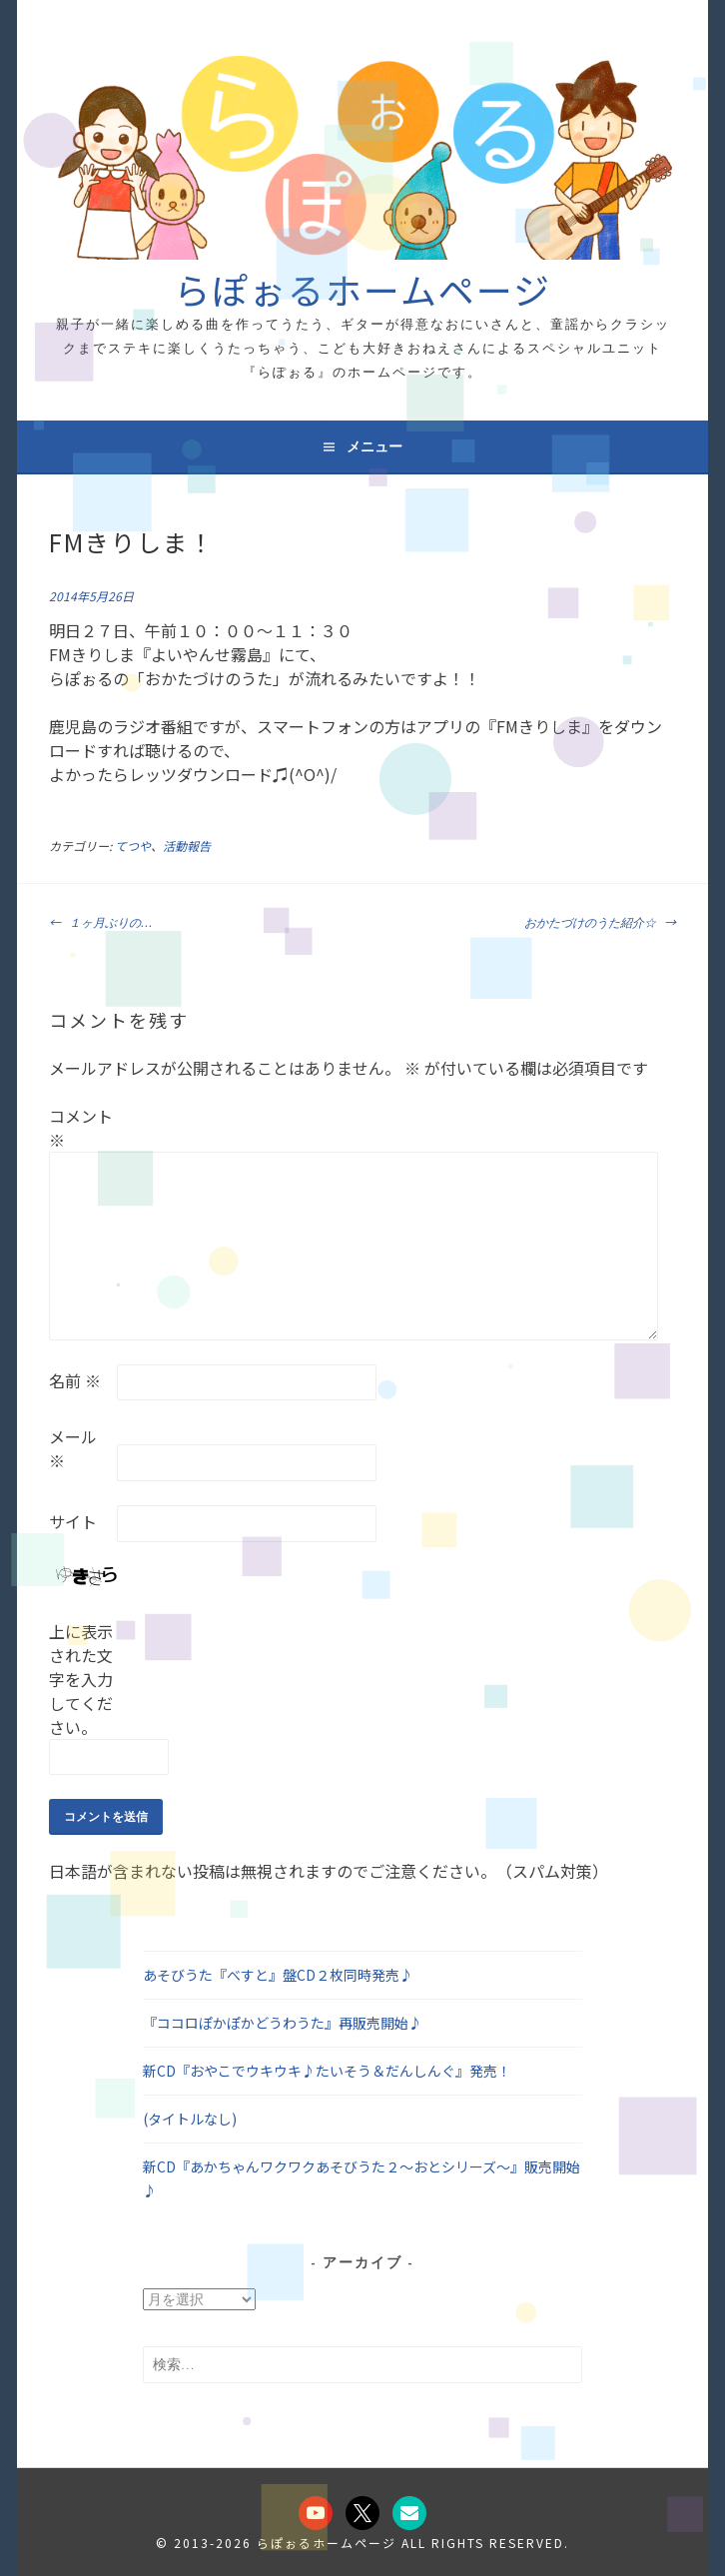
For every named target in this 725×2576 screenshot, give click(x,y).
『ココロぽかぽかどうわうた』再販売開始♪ (282, 2023)
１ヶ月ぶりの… (100, 921)
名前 (75, 1380)
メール (73, 1448)
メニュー (374, 446)
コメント (81, 1128)
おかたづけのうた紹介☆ (600, 921)
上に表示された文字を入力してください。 (81, 1679)
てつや (133, 845)
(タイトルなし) (190, 2119)
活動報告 (187, 845)
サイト (73, 1521)
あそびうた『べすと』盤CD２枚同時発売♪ (278, 1975)
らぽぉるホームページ (362, 289)
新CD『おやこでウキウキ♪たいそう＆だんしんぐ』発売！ (327, 2071)
